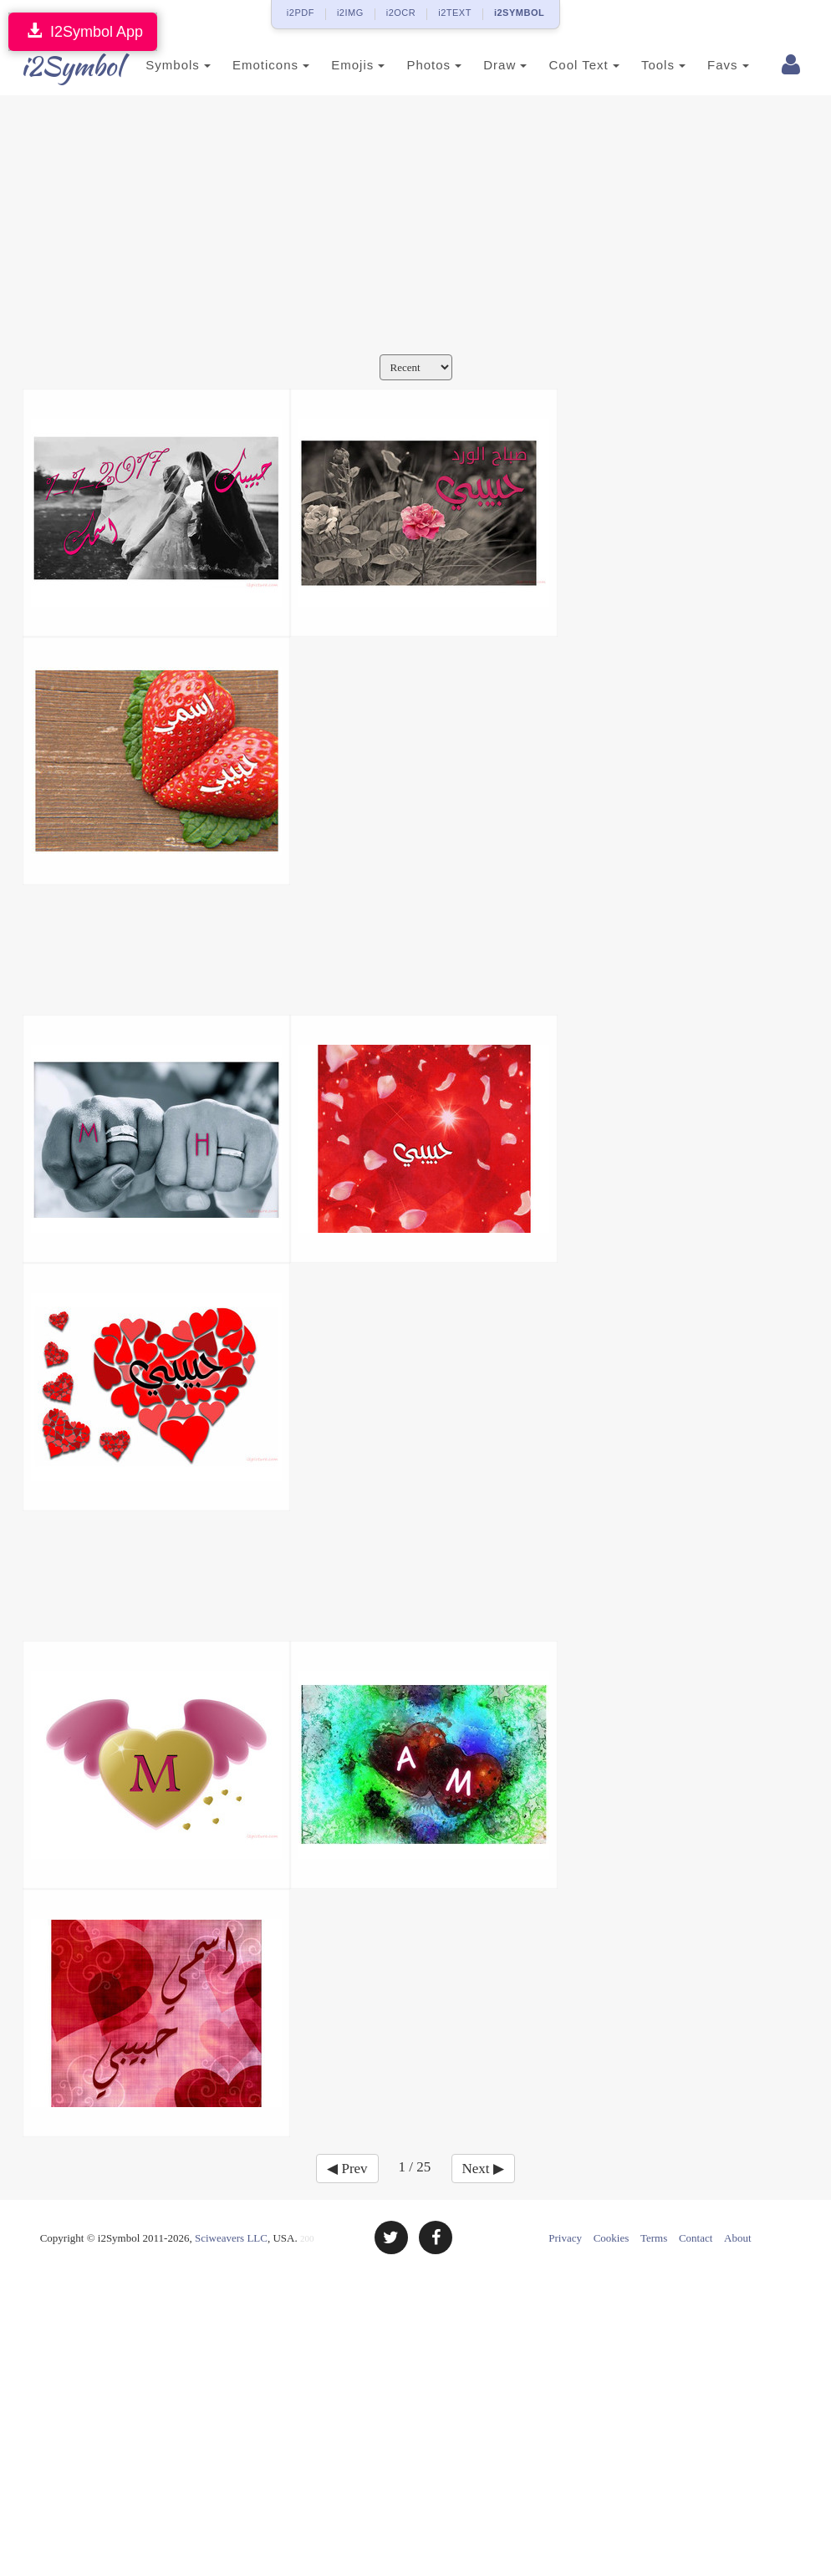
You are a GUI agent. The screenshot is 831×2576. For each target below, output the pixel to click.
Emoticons (250, 65)
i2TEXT (455, 13)
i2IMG (350, 13)
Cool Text (563, 65)
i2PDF (300, 13)
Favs (708, 65)
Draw (485, 65)
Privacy (565, 2238)
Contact (695, 2238)
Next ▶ (483, 2168)
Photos (413, 65)
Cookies (612, 2238)
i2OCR (401, 13)
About (738, 2238)
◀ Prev (347, 2168)
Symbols (158, 65)
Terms (653, 2238)
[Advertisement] (415, 229)
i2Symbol (56, 66)
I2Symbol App (83, 31)
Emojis (338, 65)
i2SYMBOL (519, 13)
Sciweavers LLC (231, 2238)
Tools (643, 65)
